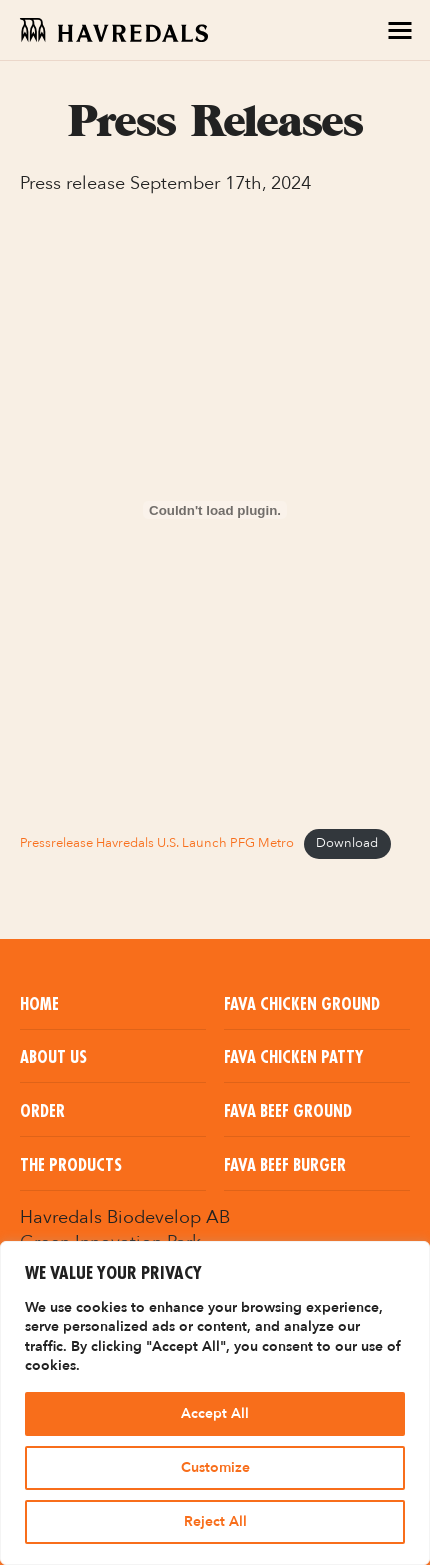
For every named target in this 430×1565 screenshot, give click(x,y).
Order (42, 1112)
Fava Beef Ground (288, 1112)
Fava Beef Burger (285, 1166)
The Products (71, 1166)
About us (53, 1058)
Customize (215, 1467)
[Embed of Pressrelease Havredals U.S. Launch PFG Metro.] (215, 510)
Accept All (215, 1413)
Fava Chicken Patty (293, 1058)
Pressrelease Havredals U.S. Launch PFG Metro (157, 843)
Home (39, 1005)
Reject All (215, 1521)
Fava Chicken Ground (302, 1005)
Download (347, 843)
